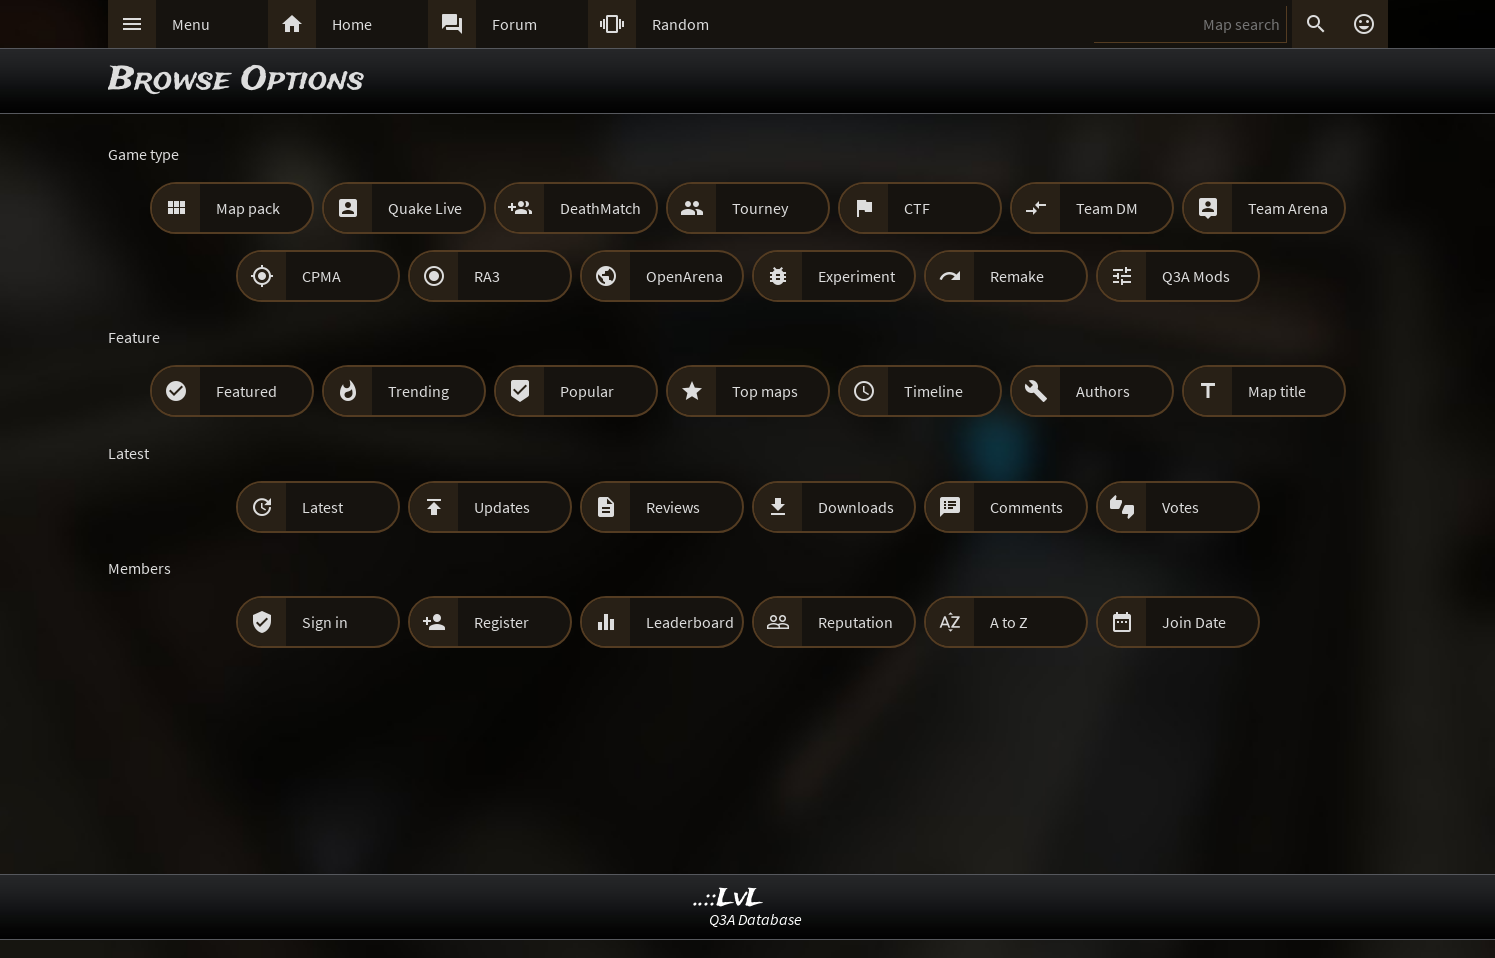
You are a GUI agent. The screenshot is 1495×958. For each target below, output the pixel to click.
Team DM (1107, 208)
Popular (587, 391)
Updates (502, 507)
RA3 (487, 276)
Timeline (933, 391)
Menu (191, 24)
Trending (418, 391)
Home (352, 24)
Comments (1026, 507)
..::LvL (728, 898)
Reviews (673, 507)
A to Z (1009, 622)
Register (501, 622)
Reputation (855, 622)
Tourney (760, 208)
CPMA (321, 276)
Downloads (856, 507)
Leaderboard (690, 622)
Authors (1103, 391)
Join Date (1194, 622)
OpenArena (684, 276)
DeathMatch (600, 208)
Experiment (856, 276)
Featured (246, 391)
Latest (322, 507)
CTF (917, 208)
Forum (514, 24)
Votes (1180, 507)
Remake (1017, 276)
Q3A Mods (1196, 276)
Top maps (765, 391)
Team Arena (1288, 208)
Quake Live (425, 208)
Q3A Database (755, 919)
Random (680, 24)
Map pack (248, 208)
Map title (1277, 391)
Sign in (325, 622)
